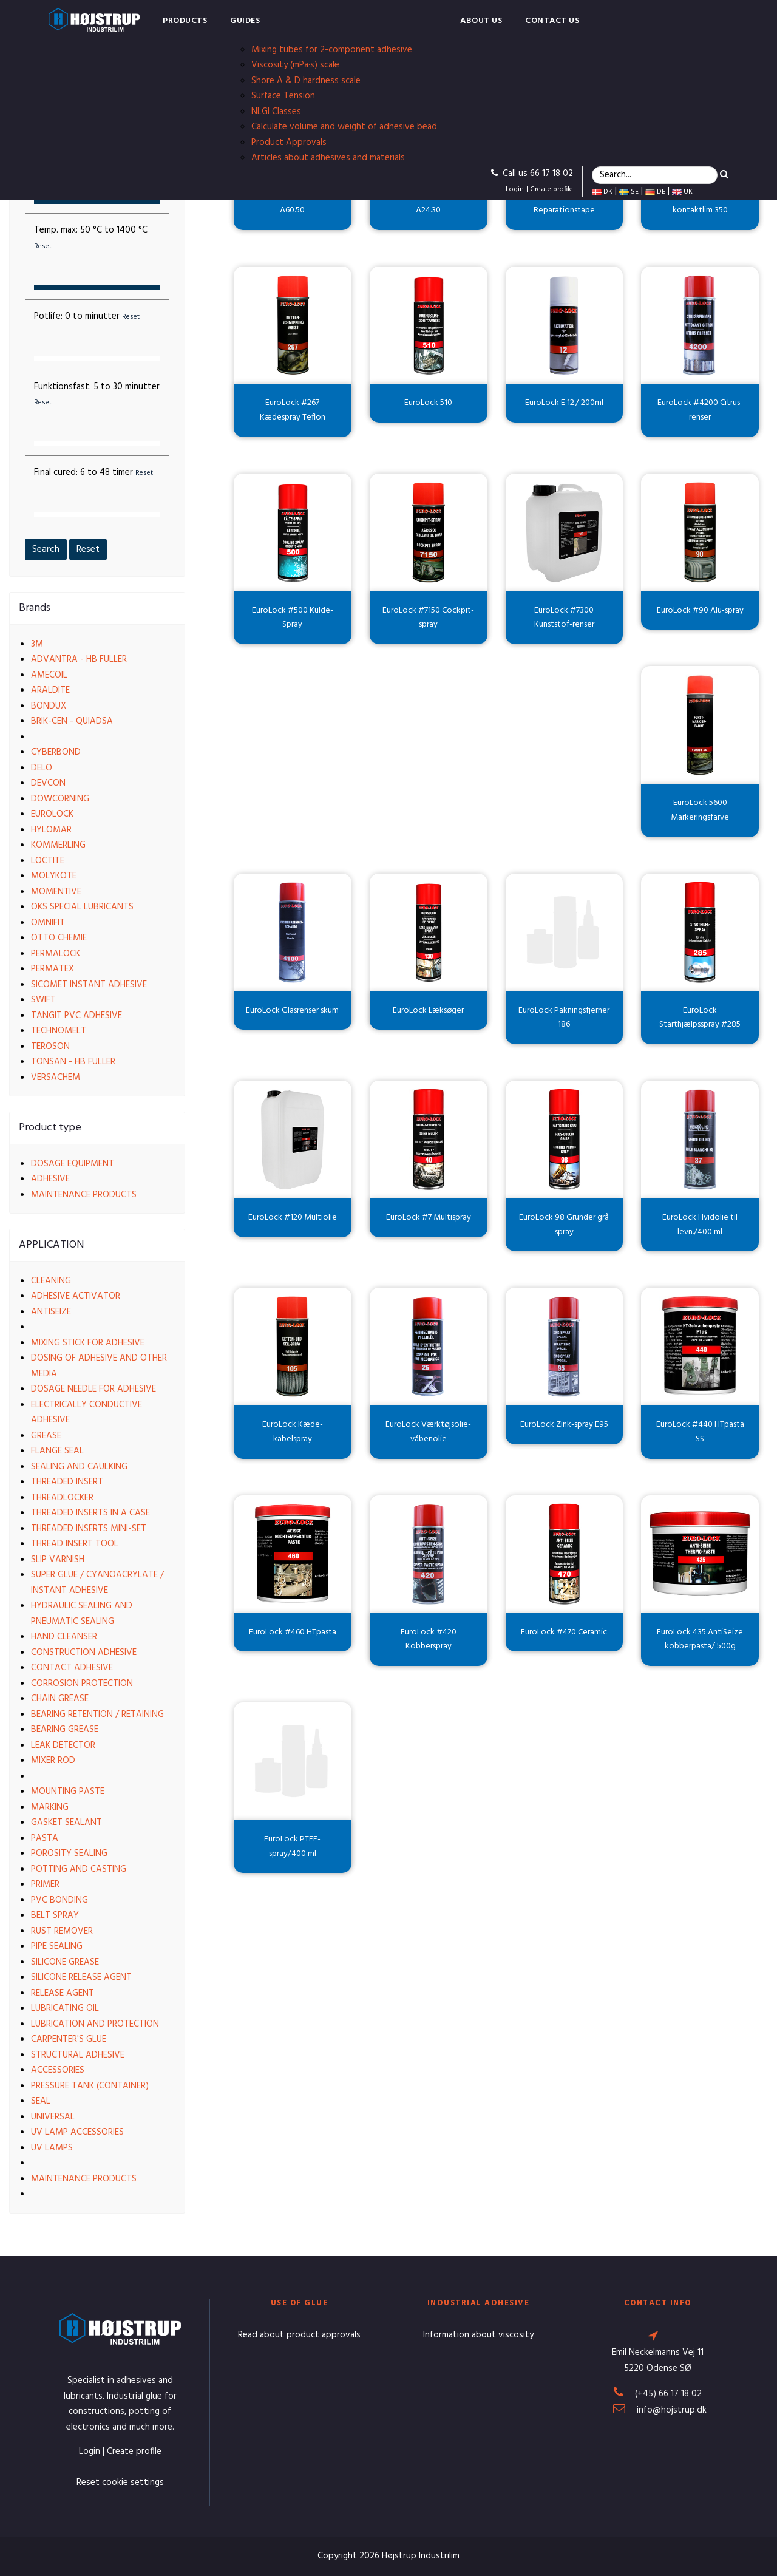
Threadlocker (62, 1497)
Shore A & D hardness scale (306, 80)
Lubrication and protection (95, 2024)
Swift (43, 1000)
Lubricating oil (65, 2008)
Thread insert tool (74, 1544)
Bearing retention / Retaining (97, 1714)
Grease (46, 1436)
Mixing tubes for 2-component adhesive (331, 49)
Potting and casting (78, 1869)
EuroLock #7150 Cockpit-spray (428, 617)
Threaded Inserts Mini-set (88, 1528)
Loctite (47, 861)
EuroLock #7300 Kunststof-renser (564, 617)
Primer (45, 1884)
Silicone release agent (81, 1977)
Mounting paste (67, 1791)
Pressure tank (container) (90, 2086)
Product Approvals (289, 142)
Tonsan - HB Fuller (73, 1062)
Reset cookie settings (120, 2482)
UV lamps (52, 2148)
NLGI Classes (276, 111)
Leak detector (63, 1745)
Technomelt (58, 1031)
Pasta (44, 1838)
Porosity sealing (69, 1853)
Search (45, 549)
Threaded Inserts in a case (90, 1513)
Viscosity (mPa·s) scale (295, 65)
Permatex (52, 969)
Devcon (48, 783)
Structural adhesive (77, 2055)
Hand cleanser (64, 1637)
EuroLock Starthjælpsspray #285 (700, 1018)
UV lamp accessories (77, 2132)
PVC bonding (59, 1900)
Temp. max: (91, 238)
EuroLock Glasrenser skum (292, 1011)
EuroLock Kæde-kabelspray (292, 1432)
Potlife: (87, 316)
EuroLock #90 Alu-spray (700, 610)
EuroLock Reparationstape (564, 203)
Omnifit (48, 923)
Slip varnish (57, 1559)
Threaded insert (67, 1482)
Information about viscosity (478, 2335)
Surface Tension (283, 96)
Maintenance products (84, 1195)
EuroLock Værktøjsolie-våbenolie (428, 1432)
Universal (53, 2117)
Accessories (57, 2070)
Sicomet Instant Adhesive (89, 984)
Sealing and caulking (79, 1467)
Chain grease (60, 1698)
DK (602, 192)
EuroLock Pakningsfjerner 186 (563, 1018)
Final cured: (93, 472)
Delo (41, 768)
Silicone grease (65, 1962)
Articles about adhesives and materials (328, 158)
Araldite (50, 690)
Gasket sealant (66, 1822)
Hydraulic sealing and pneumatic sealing (81, 1614)
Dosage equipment (72, 1164)
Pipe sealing (57, 1946)
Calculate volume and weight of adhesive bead (344, 127)
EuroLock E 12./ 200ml (564, 403)
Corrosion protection (82, 1683)
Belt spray (55, 1915)
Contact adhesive (72, 1667)
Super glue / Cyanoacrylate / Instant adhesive (97, 1583)
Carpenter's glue (68, 2039)
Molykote (53, 876)
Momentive (56, 892)
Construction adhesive (84, 1652)
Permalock (55, 953)
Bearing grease (64, 1729)
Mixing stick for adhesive (87, 1343)
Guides (245, 21)
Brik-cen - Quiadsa (72, 721)
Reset (88, 549)
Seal (40, 2101)
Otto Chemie (59, 938)
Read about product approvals (299, 2335)
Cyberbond (56, 752)
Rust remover (62, 1931)
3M (37, 644)
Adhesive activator (75, 1296)
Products (185, 21)
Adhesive (50, 1179)
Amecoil (49, 675)
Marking (50, 1807)
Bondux (48, 706)
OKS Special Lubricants (82, 907)
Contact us (552, 21)
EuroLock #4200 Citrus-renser (700, 410)
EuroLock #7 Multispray (428, 1218)
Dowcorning (60, 799)
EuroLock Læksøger (428, 1011)
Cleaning (51, 1281)
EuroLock (52, 814)
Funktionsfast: (97, 394)
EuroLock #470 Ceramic (564, 1632)
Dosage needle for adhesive (93, 1389)
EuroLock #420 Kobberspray (428, 1639)
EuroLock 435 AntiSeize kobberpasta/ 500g (700, 1639)
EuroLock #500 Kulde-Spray (292, 617)
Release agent (62, 1993)
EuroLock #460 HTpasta (292, 1632)
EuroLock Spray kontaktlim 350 (700, 203)
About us (481, 21)
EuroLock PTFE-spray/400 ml (292, 1846)
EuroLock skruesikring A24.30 (428, 203)
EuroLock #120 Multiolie (292, 1218)
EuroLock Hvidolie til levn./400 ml (700, 1225)
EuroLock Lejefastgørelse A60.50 (292, 203)
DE (655, 192)
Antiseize (51, 1312)
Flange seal (57, 1451)
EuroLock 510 (428, 403)
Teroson (50, 1046)
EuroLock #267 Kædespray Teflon (292, 410)
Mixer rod (53, 1760)
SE (629, 192)
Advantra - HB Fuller (79, 659)
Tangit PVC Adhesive (76, 1015)
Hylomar (51, 830)
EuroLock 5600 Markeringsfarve (700, 810)
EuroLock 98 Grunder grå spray (564, 1225)
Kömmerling (58, 845)
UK (682, 192)
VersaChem (55, 1077)
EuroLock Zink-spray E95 (564, 1425)
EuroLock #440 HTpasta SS (700, 1432)
